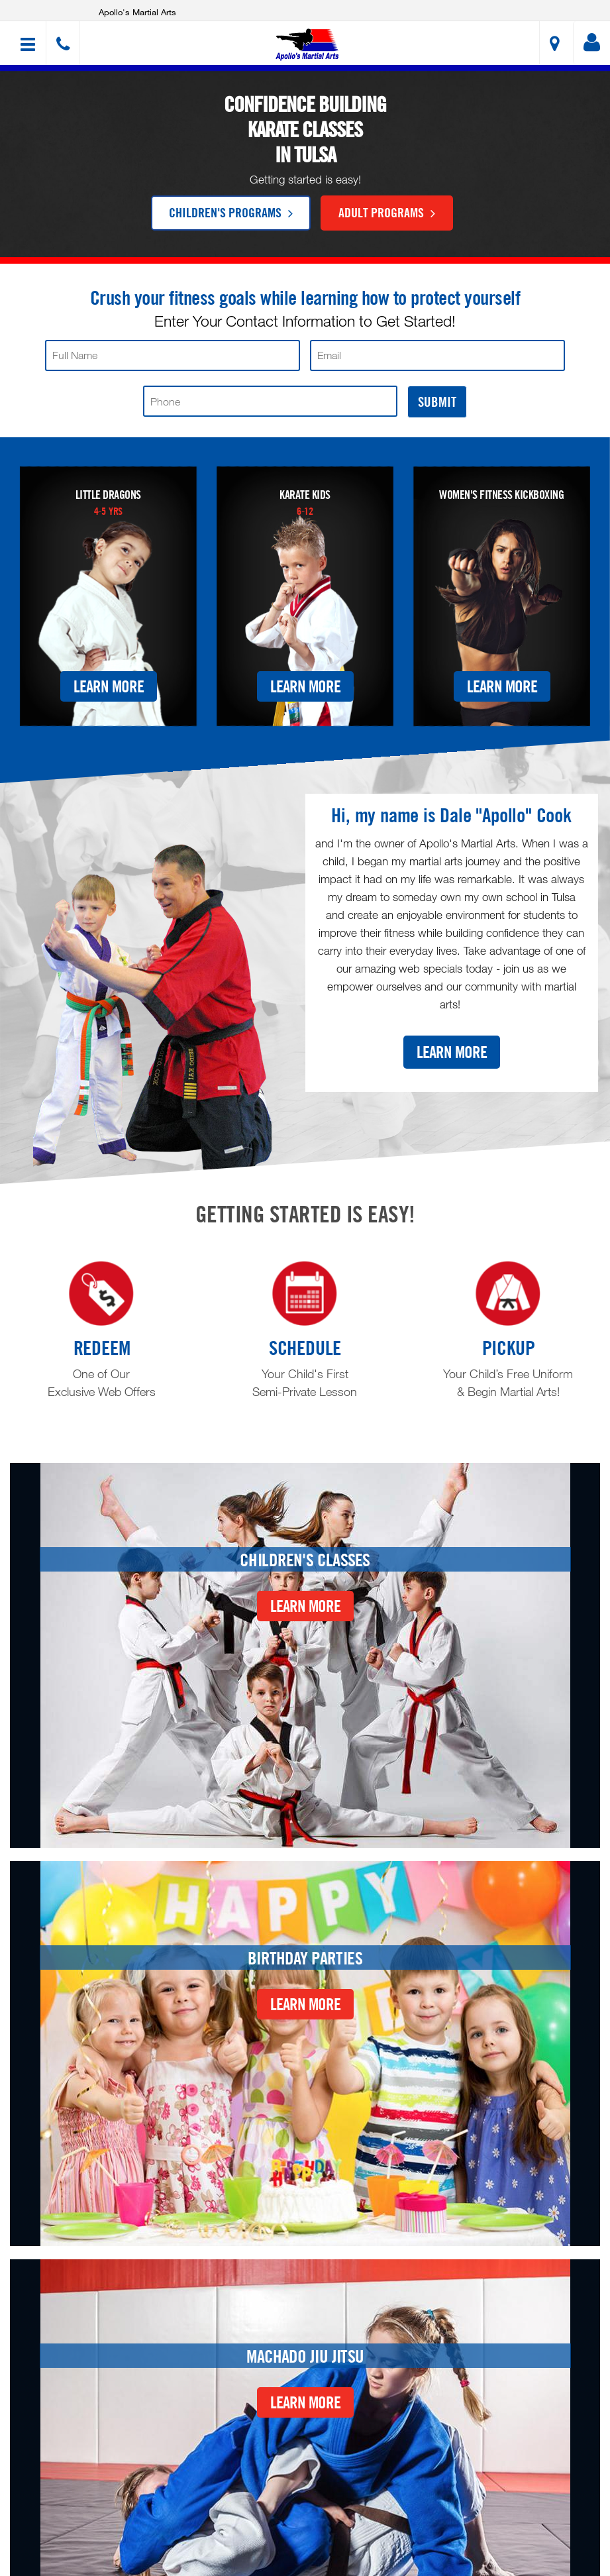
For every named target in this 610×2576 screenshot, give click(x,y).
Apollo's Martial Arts (137, 12)
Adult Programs (386, 212)
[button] (307, 45)
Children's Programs (231, 212)
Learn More (109, 686)
